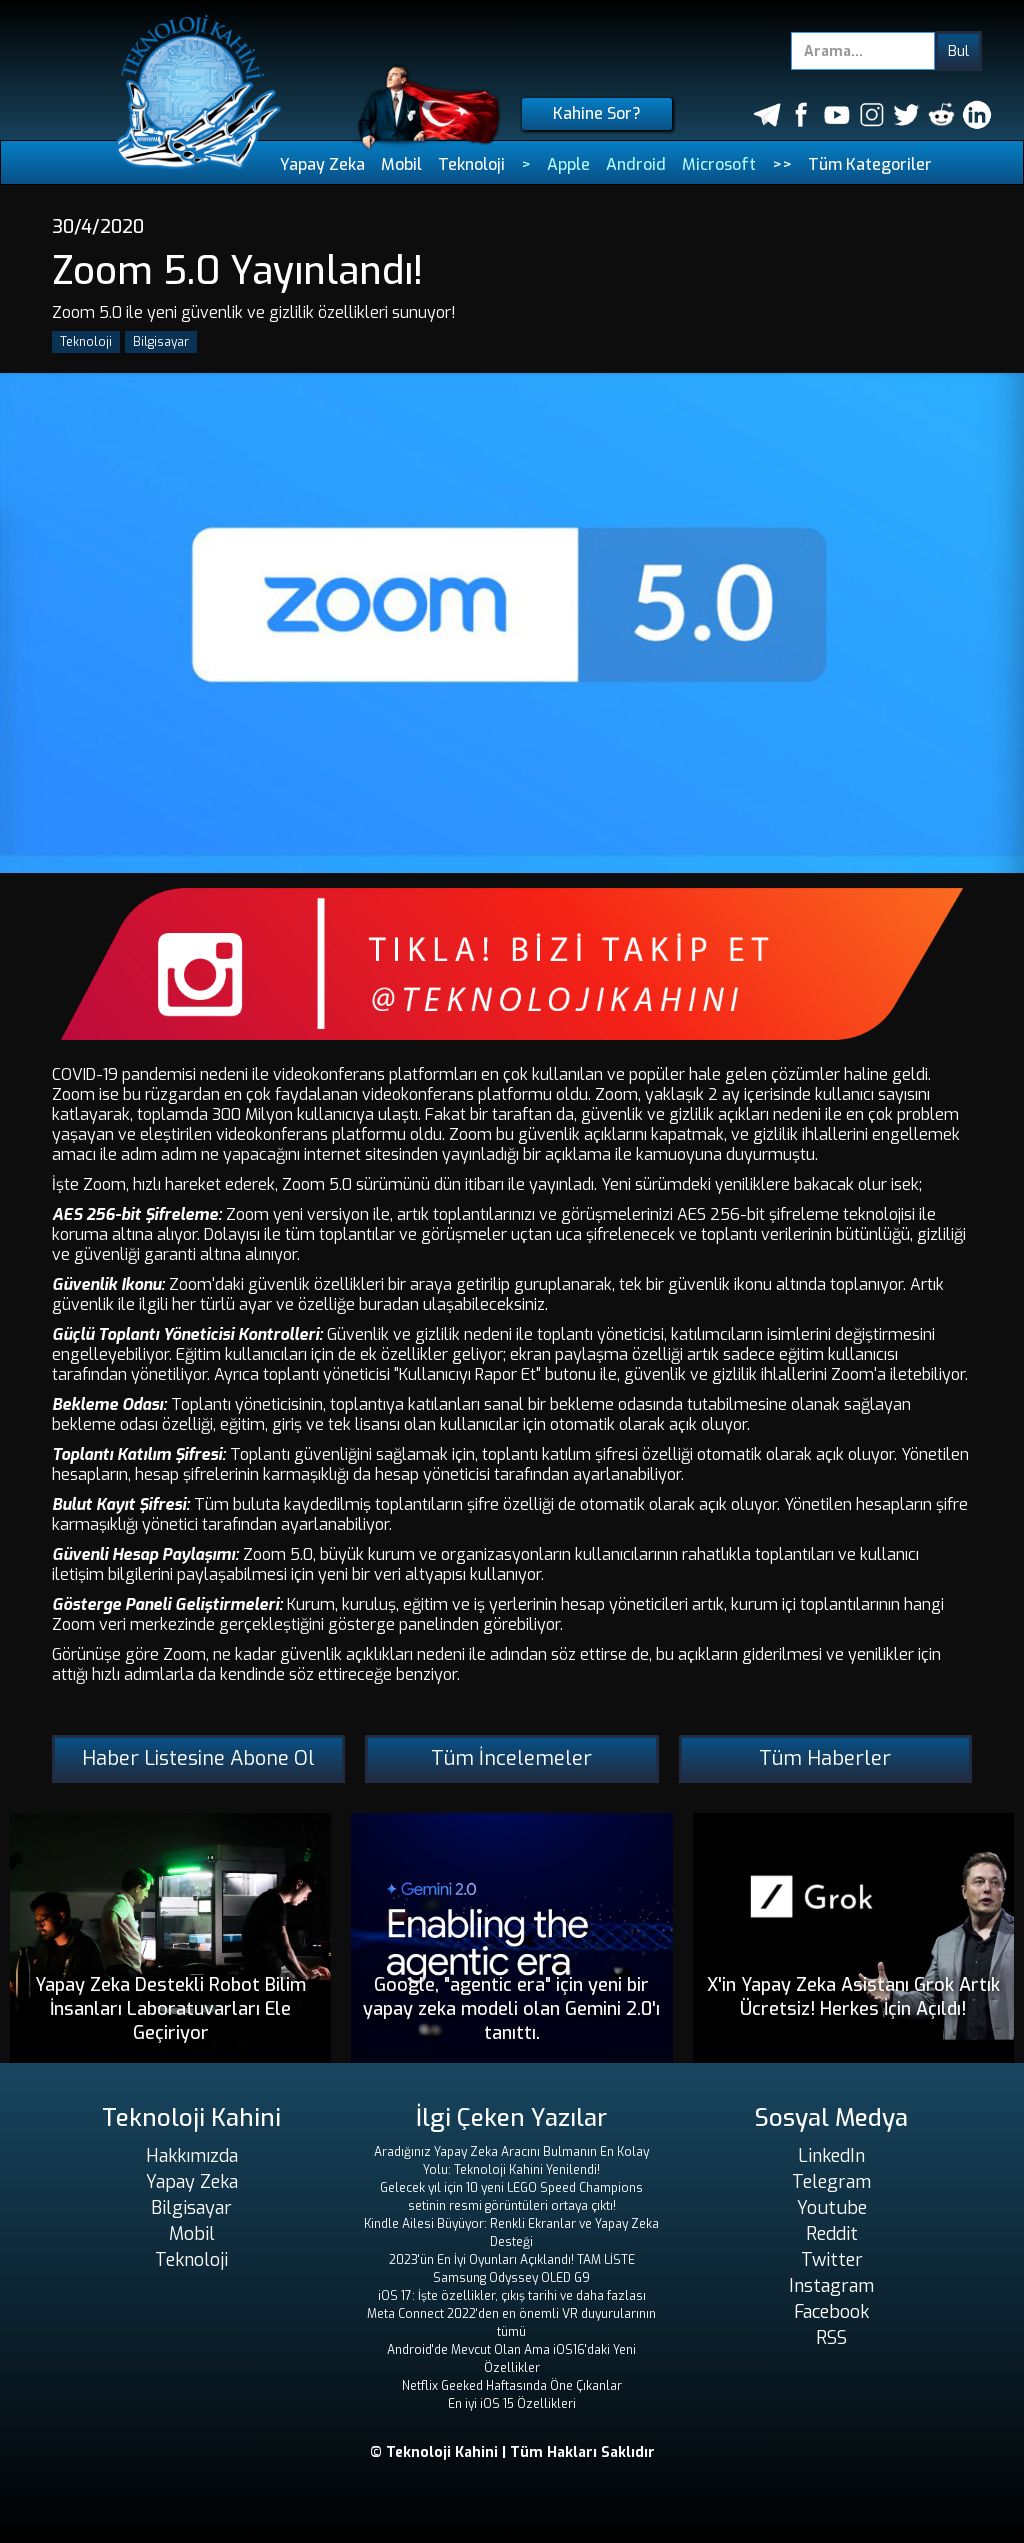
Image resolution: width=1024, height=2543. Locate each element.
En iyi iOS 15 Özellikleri (512, 2404)
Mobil (401, 164)
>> (782, 164)
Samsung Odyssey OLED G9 (511, 2278)
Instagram (831, 2286)
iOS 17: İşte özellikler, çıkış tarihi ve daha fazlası (512, 2296)
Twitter (832, 2260)
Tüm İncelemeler (511, 1758)
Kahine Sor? (597, 113)
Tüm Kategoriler (870, 164)
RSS (831, 2338)
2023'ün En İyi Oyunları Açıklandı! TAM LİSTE (512, 2260)
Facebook (831, 2312)
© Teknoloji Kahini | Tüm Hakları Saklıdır (512, 2452)
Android (636, 164)
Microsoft (719, 164)
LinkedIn (831, 2156)
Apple (568, 164)
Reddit (832, 2234)
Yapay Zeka (322, 164)
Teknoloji (471, 164)
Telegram (831, 2182)
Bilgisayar (161, 342)
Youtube (832, 2208)
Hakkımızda (192, 2156)
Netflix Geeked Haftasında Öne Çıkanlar (512, 2386)
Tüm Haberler (825, 1758)
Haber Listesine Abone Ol (198, 1758)
